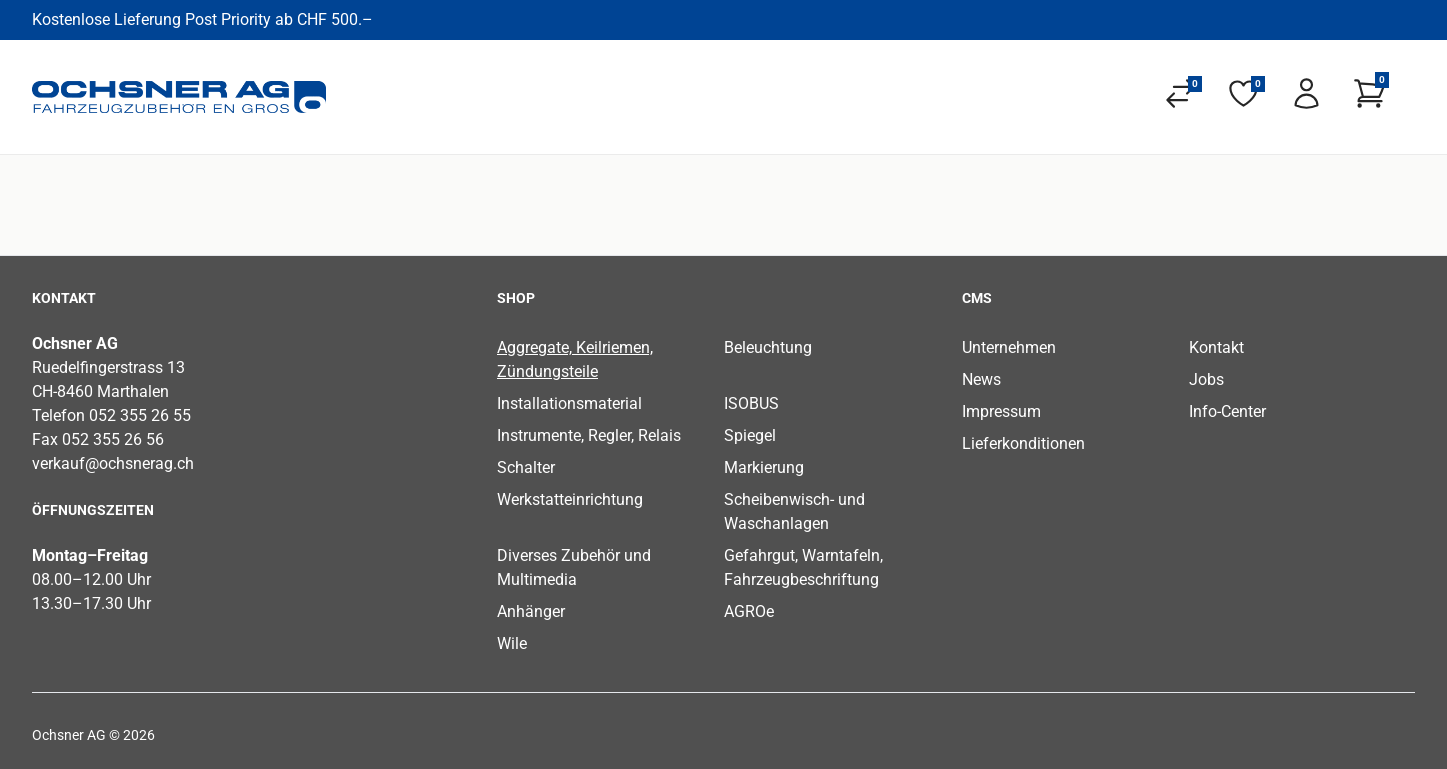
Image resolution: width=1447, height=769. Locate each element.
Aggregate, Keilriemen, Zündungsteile (575, 359)
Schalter (526, 467)
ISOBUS (751, 403)
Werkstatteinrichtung (570, 499)
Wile (512, 643)
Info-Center (1227, 411)
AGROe (749, 611)
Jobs (1206, 379)
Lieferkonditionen (1023, 443)
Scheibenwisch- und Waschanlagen (794, 511)
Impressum (1001, 411)
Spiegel (750, 435)
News (981, 379)
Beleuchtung (768, 347)
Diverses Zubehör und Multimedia (574, 567)
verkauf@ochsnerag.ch (113, 463)
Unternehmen (1009, 347)
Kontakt (1216, 347)
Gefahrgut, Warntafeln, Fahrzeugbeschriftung (803, 567)
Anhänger (531, 611)
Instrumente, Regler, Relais (589, 435)
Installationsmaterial (569, 403)
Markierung (764, 467)
